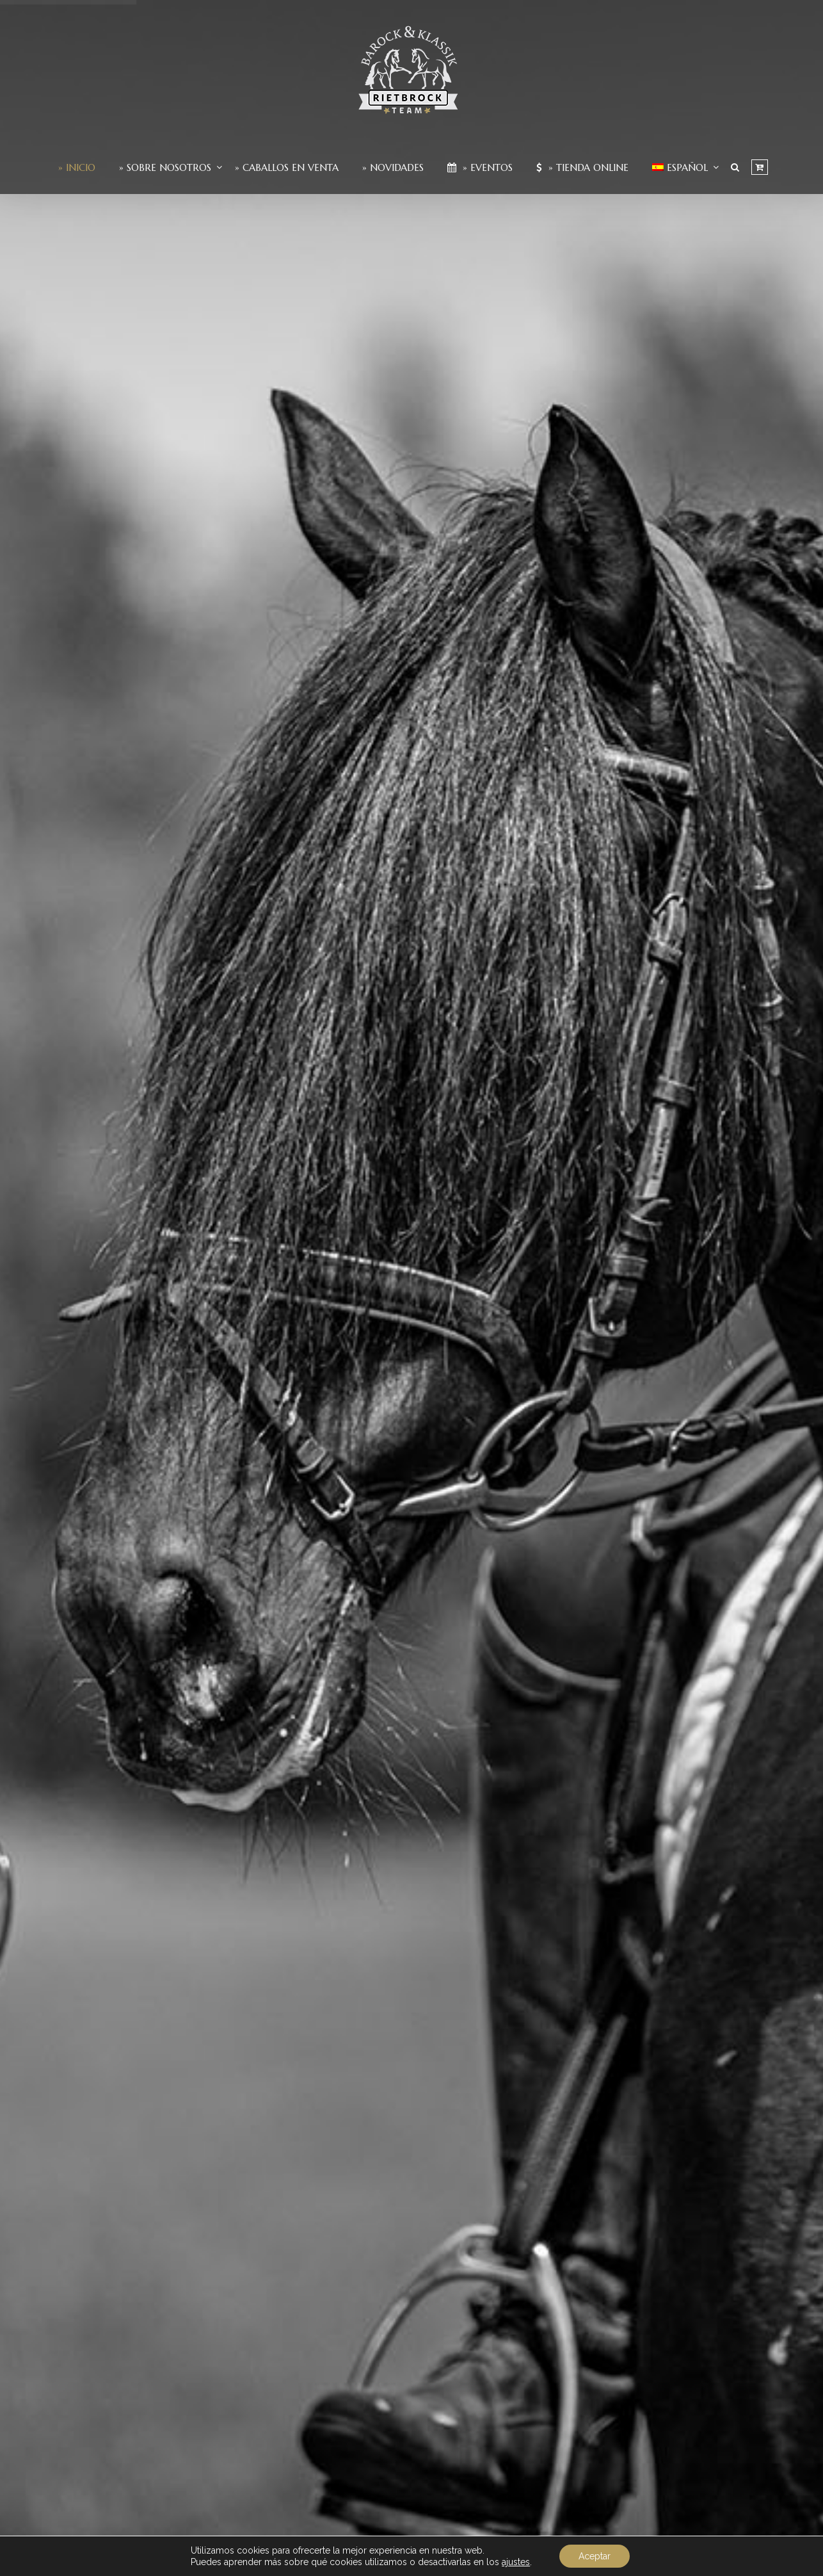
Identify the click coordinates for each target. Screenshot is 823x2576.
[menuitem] (680, 167)
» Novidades (393, 167)
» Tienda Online (582, 167)
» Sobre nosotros (165, 167)
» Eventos (480, 167)
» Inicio (76, 167)
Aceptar (595, 2556)
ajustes (516, 2562)
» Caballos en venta (287, 167)
